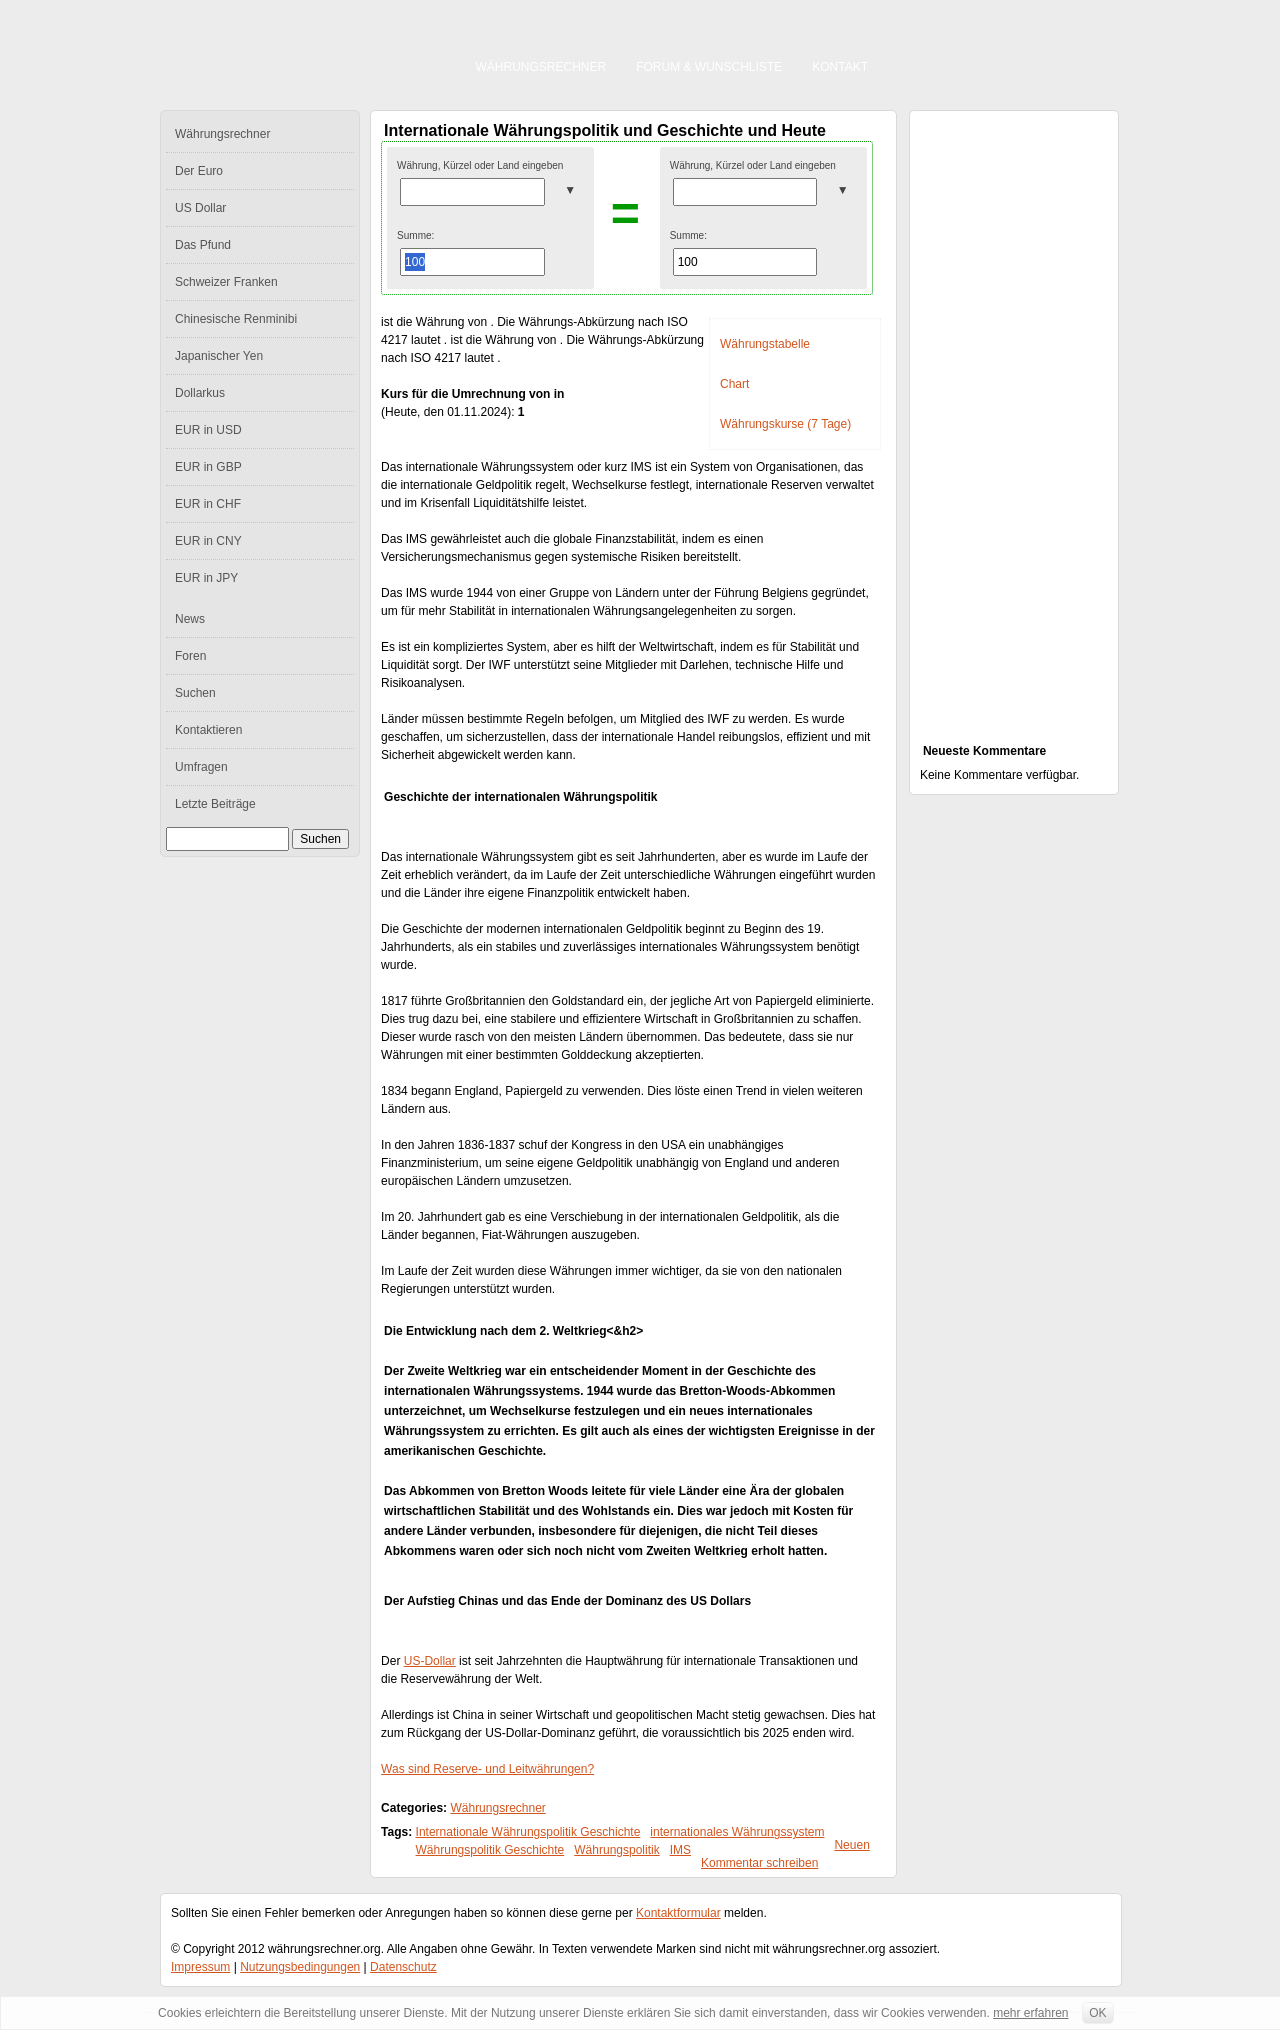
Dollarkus (200, 393)
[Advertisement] (1014, 416)
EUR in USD (208, 430)
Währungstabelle (765, 344)
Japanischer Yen (219, 356)
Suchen (195, 693)
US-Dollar (430, 1661)
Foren (190, 656)
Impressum (200, 1967)
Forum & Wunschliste (709, 67)
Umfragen (201, 767)
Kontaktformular (678, 1913)
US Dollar (200, 208)
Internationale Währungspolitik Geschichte (528, 1832)
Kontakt (840, 67)
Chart (734, 384)
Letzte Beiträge (215, 804)
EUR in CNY (208, 541)
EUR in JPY (206, 578)
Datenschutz (403, 1967)
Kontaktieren (208, 730)
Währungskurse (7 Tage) (785, 424)
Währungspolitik (616, 1850)
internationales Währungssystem (737, 1832)
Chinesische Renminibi (236, 319)
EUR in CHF (208, 504)
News (190, 619)
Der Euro (199, 171)
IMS (680, 1850)
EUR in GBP (208, 467)
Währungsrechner (541, 67)
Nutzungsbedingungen (300, 1967)
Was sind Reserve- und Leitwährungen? (487, 1769)
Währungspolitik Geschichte (490, 1850)
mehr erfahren (1030, 2013)
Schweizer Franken (226, 282)
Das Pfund (203, 245)
